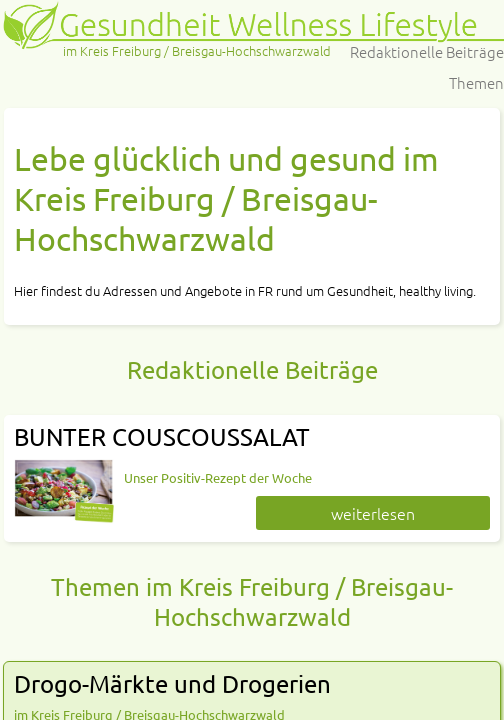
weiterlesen (373, 513)
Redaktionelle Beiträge (427, 51)
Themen (476, 82)
